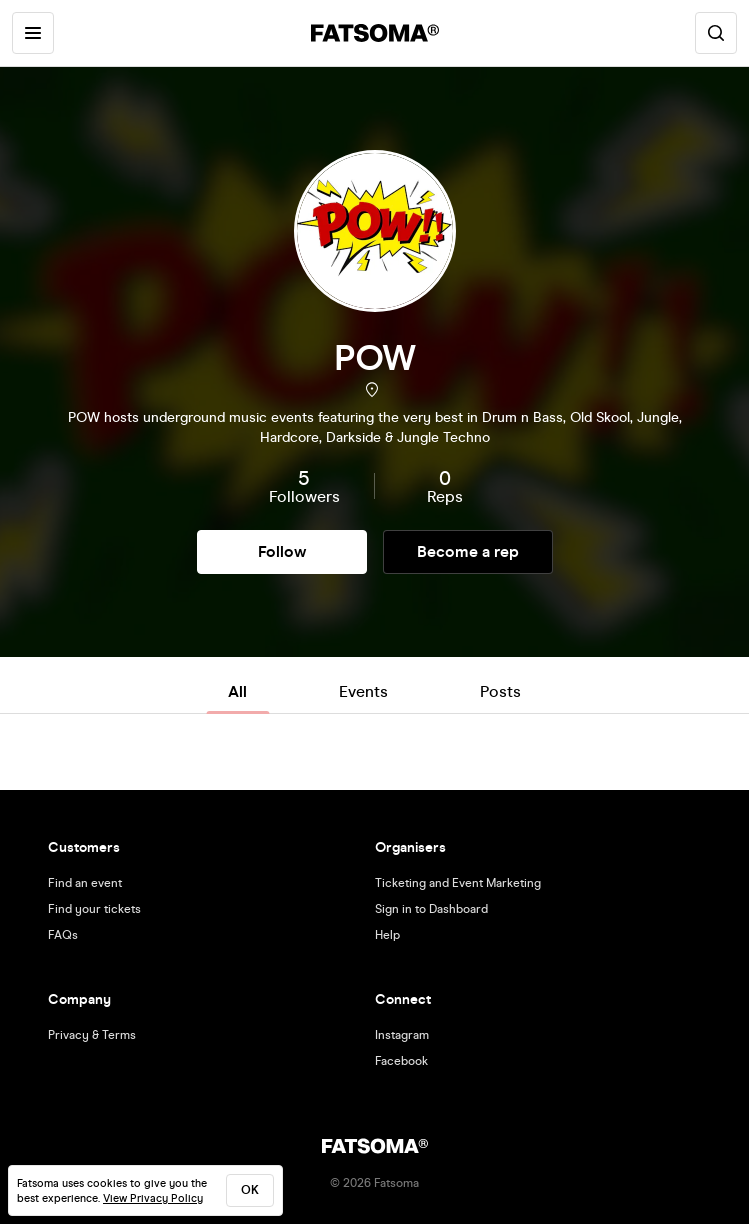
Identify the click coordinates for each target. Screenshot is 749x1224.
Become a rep (468, 551)
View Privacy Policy (153, 1198)
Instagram (402, 1035)
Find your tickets (94, 909)
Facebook (401, 1061)
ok (250, 1190)
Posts (500, 691)
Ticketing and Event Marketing (458, 883)
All (237, 691)
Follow (282, 551)
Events (363, 691)
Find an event (85, 883)
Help (387, 935)
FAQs (63, 935)
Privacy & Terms (92, 1035)
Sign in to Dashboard (431, 909)
